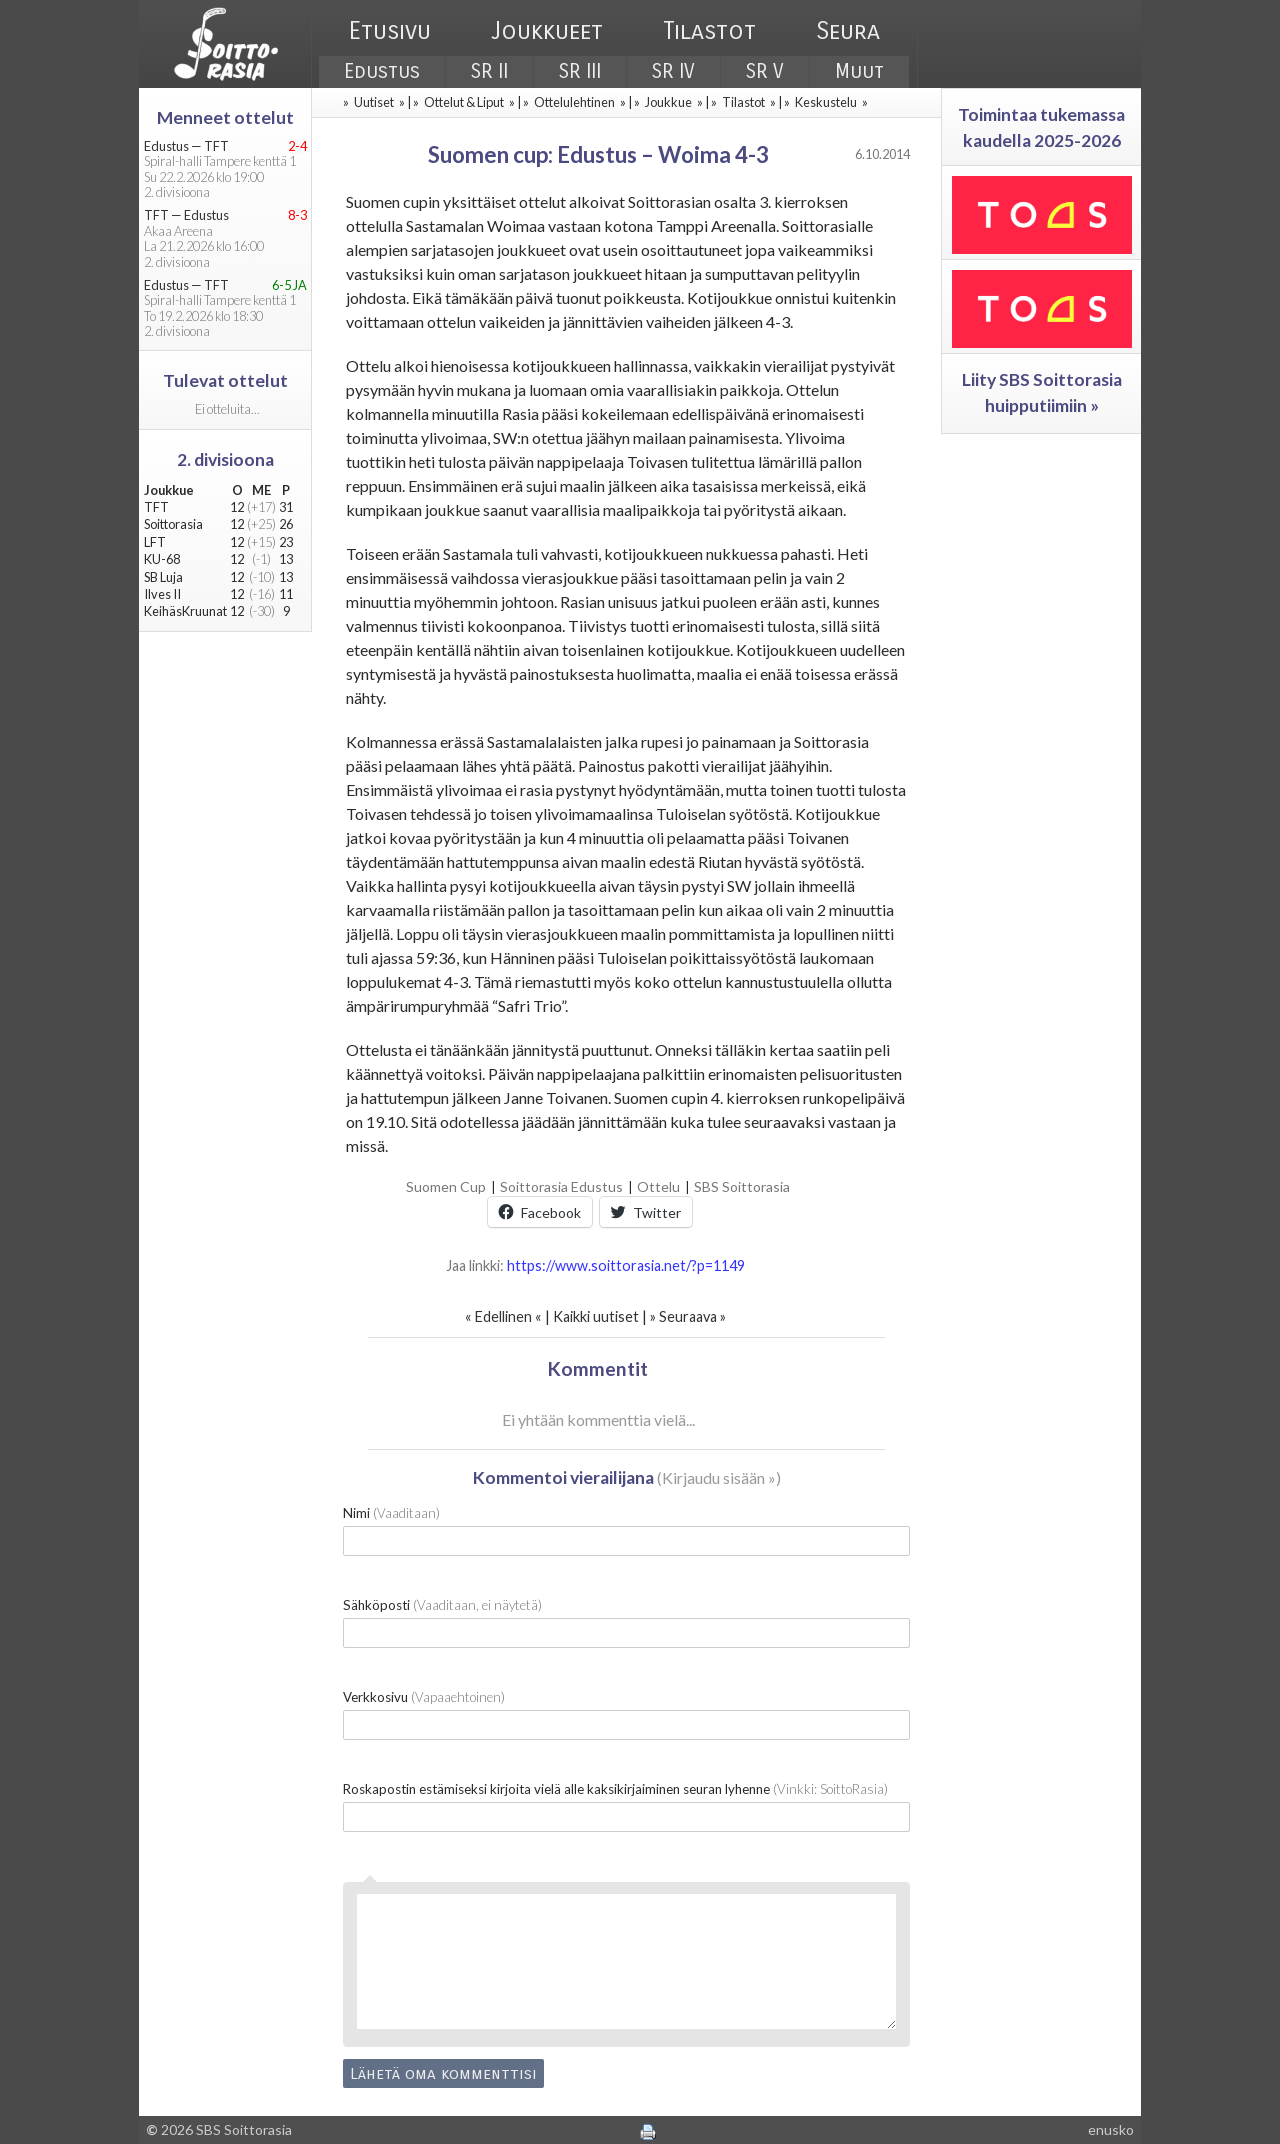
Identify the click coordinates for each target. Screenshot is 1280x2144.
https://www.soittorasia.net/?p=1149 (626, 1265)
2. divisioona (225, 459)
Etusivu (390, 31)
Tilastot (709, 31)
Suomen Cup (446, 1186)
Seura (848, 31)
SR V (765, 71)
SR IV (673, 71)
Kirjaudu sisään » (719, 1477)
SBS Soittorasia (742, 1186)
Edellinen (503, 1316)
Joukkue (668, 102)
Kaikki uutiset (597, 1316)
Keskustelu (826, 102)
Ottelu (658, 1186)
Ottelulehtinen (574, 102)
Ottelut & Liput (464, 102)
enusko (1111, 2129)
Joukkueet (547, 31)
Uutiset (374, 102)
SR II (489, 71)
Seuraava (688, 1316)
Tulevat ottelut (225, 380)
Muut (859, 71)
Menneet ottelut (225, 117)
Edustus (382, 71)
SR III (580, 71)
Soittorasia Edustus (561, 1186)
